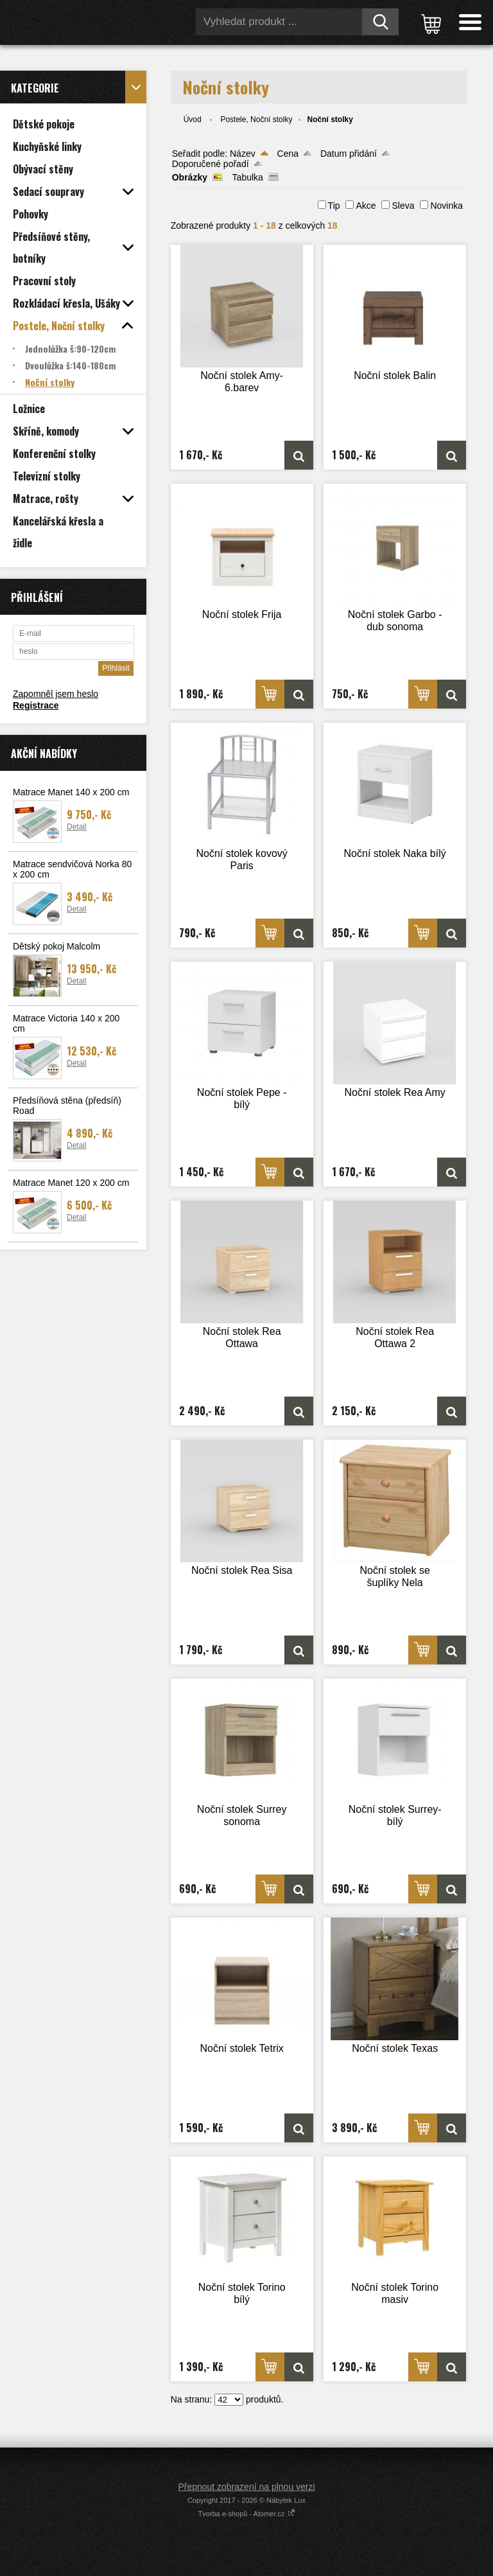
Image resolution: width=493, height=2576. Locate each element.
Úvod (193, 119)
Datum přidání (348, 153)
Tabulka (247, 177)
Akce (366, 205)
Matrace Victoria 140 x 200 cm (66, 1023)
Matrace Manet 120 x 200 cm (71, 1183)
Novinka (446, 205)
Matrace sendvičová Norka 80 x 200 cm (72, 869)
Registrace (36, 705)
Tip (334, 205)
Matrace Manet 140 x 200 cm (71, 792)
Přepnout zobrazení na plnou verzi (246, 2487)
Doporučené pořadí (210, 164)
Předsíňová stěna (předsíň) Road (67, 1105)
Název (242, 153)
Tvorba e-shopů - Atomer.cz (246, 2514)
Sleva (403, 205)
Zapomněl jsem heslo (55, 694)
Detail (77, 826)
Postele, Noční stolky (256, 119)
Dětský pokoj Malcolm (56, 946)
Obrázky (189, 177)
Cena (287, 153)
